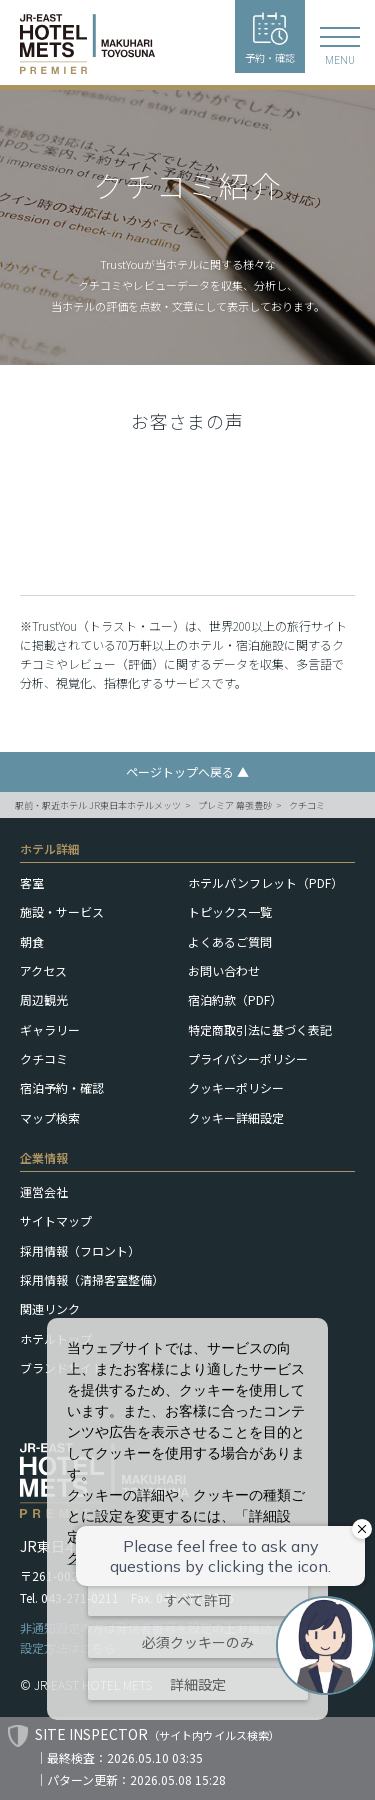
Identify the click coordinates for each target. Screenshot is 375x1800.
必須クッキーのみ (198, 1642)
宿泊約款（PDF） (235, 999)
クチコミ (307, 805)
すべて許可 (198, 1600)
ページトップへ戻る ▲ (187, 771)
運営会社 (44, 1191)
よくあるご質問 (230, 941)
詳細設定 (198, 1684)
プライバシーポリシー (248, 1058)
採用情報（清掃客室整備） (92, 1279)
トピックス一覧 (230, 911)
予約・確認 (270, 38)
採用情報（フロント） (80, 1250)
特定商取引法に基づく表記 (260, 1029)
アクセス (43, 970)
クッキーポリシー (236, 1087)
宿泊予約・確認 (62, 1087)
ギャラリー (50, 1029)
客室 (32, 882)
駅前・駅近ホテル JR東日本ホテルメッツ (98, 805)
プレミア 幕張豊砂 (235, 805)
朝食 (32, 941)
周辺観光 (44, 999)
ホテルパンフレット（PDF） (265, 882)
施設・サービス (62, 911)
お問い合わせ (224, 970)
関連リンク (50, 1308)
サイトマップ (56, 1220)
